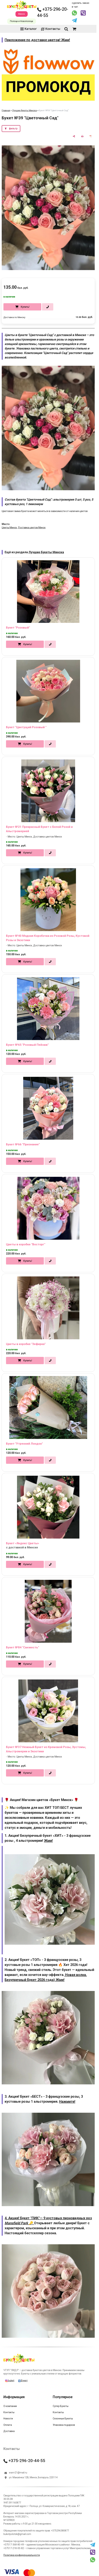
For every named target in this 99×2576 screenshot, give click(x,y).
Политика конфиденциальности (21, 2555)
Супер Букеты (60, 2406)
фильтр (13, 128)
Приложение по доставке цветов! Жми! (37, 40)
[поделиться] (74, 136)
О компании (10, 2406)
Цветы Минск (9, 527)
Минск (21, 14)
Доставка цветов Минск (32, 527)
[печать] (82, 136)
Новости (8, 2418)
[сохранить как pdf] (91, 136)
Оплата (7, 2425)
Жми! (48, 1840)
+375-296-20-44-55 (52, 12)
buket (9, 2380)
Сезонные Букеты (63, 2418)
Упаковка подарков (64, 2425)
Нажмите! (67, 2101)
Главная (6, 110)
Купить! (25, 306)
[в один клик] (47, 306)
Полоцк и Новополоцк (21, 21)
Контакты (50, 29)
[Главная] (18, 2363)
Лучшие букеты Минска (24, 110)
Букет (23, 2380)
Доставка (9, 2431)
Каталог (28, 29)
